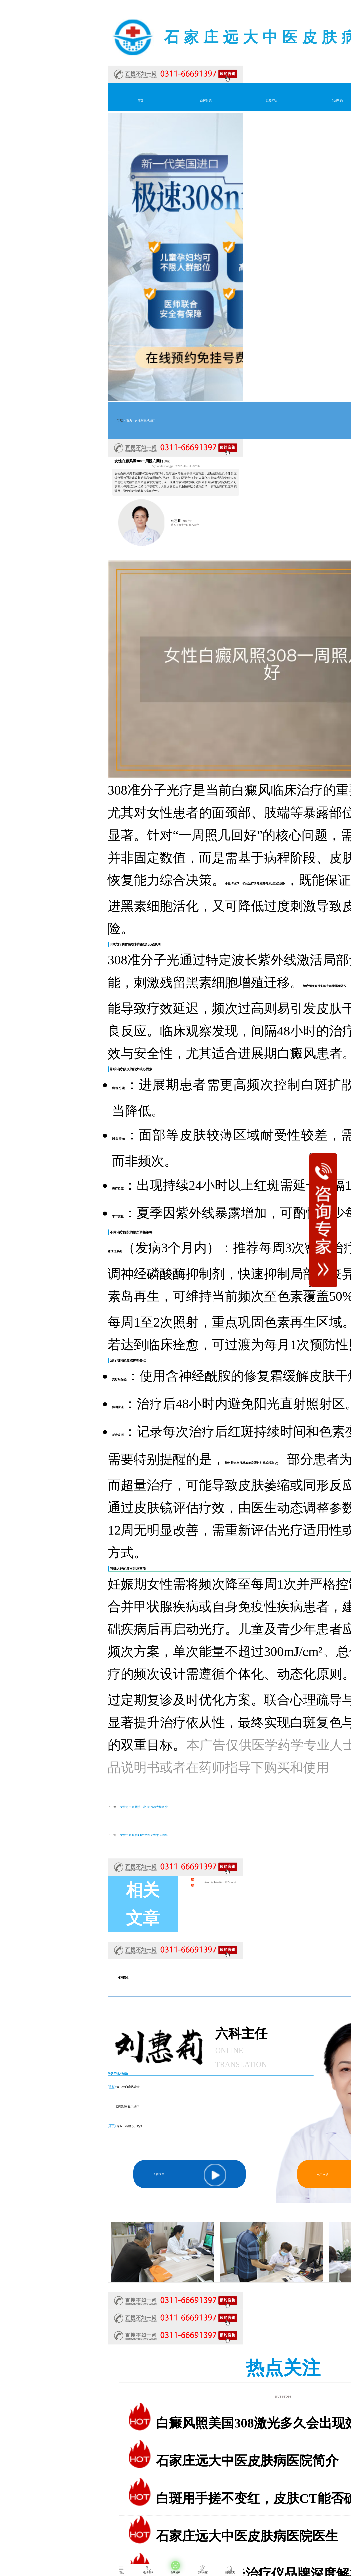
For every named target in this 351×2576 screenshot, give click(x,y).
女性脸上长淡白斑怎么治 (220, 1886)
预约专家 (203, 2569)
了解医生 (189, 2175)
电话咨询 (148, 2569)
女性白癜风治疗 (145, 420)
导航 (120, 420)
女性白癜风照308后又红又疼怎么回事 (144, 1835)
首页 (140, 100)
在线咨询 (337, 100)
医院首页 (230, 2569)
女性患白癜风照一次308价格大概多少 (144, 1806)
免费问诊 (271, 100)
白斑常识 (206, 100)
